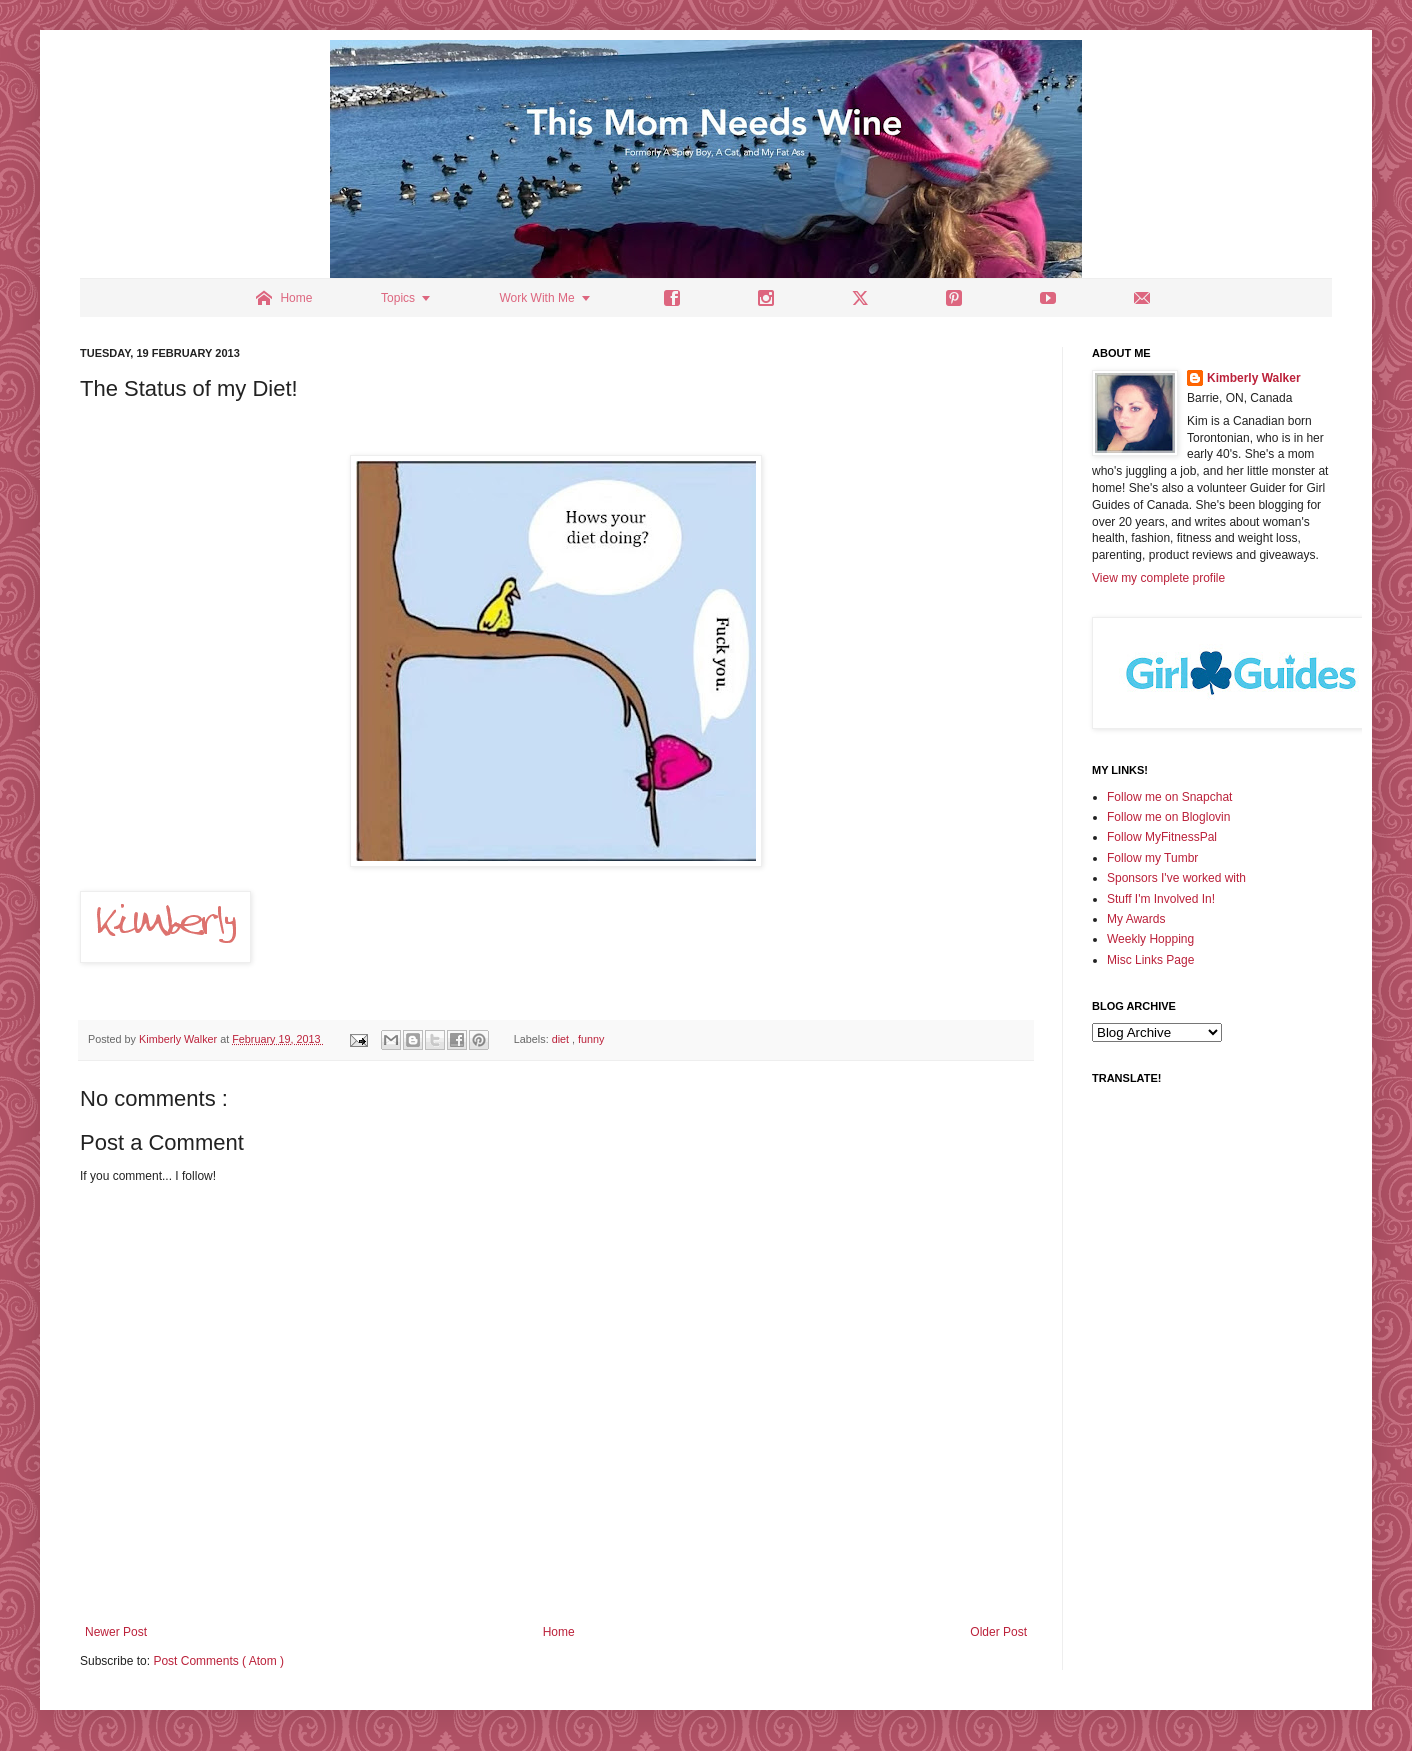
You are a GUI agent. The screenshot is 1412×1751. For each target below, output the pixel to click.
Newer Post (116, 1632)
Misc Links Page (1150, 960)
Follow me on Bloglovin (1168, 817)
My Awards (1136, 919)
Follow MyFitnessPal (1162, 837)
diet (562, 1039)
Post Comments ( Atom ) (218, 1661)
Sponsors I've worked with (1176, 878)
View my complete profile (1158, 578)
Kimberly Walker (1254, 378)
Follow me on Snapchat (1169, 797)
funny (591, 1039)
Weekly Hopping (1150, 939)
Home (559, 1632)
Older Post (998, 1632)
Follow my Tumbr (1152, 858)
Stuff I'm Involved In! (1161, 899)
